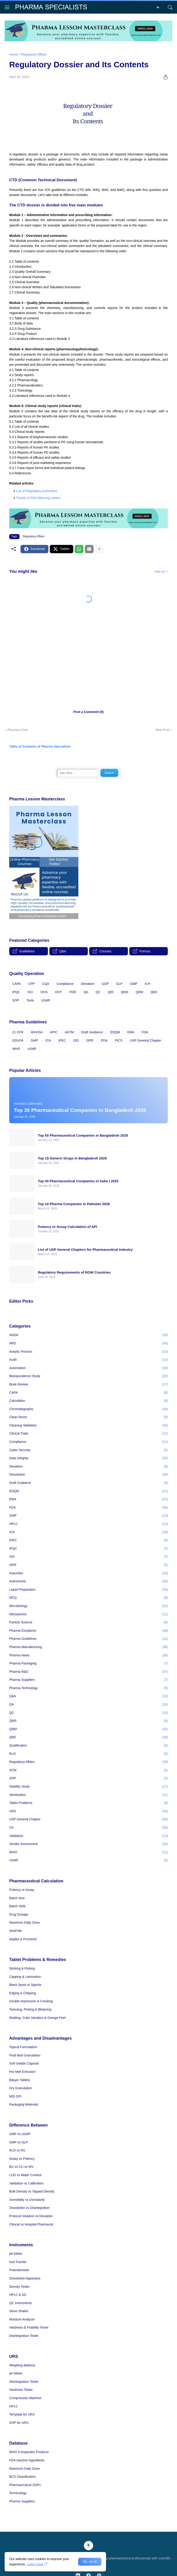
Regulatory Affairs (33, 54)
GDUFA (17, 1040)
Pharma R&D (88, 1672)
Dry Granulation (20, 2088)
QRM (139, 992)
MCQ (88, 1598)
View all (159, 571)
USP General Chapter (145, 1040)
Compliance (65, 984)
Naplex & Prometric (23, 1939)
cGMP (45, 1000)
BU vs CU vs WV (21, 2167)
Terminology (18, 2493)
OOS (43, 992)
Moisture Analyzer (22, 2319)
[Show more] (99, 549)
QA (85, 992)
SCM (88, 1770)
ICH (147, 984)
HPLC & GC (18, 2295)
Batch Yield (17, 1906)
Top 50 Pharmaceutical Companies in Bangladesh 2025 (83, 1135)
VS (88, 1827)
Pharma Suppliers (88, 1680)
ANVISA (36, 1032)
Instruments (88, 1581)
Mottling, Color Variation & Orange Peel (37, 2018)
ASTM (69, 1032)
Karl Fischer (18, 2262)
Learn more (35, 2564)
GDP (105, 984)
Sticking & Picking (22, 1968)
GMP (133, 984)
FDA (145, 1032)
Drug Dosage (18, 1914)
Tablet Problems (88, 1803)
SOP (15, 1000)
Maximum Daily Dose (24, 1922)
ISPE (90, 1040)
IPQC (16, 992)
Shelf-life (15, 1931)
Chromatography (88, 1409)
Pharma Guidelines (88, 1639)
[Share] (164, 77)
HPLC (88, 1524)
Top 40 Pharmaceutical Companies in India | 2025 (78, 1181)
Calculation (88, 1401)
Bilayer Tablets (19, 2080)
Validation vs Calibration (26, 2183)
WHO (16, 1049)
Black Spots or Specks (25, 1985)
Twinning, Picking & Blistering (30, 2009)
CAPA (16, 984)
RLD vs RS (17, 2150)
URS (88, 1811)
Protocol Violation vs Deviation (31, 2216)
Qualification (88, 1745)
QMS (124, 992)
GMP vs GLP (18, 2142)
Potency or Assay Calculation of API (67, 1227)
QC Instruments (20, 2303)
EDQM (115, 1032)
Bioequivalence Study (88, 1376)
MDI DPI (15, 2096)
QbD (153, 992)
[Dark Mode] (159, 7)
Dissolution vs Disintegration (29, 2208)
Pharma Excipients (88, 1630)
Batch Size (17, 1898)
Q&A (88, 1696)
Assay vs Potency (22, 2158)
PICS (119, 1040)
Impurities (88, 1573)
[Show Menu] (7, 7)
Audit (88, 1360)
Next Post (162, 730)
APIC (54, 1032)
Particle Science (88, 1622)
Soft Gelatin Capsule (24, 2063)
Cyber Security (88, 1450)
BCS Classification (22, 2476)
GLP (119, 984)
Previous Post (17, 730)
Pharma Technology (88, 1688)
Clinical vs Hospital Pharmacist (31, 2224)
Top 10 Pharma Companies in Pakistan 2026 (74, 1204)
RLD (88, 1754)
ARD (88, 1343)
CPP (31, 984)
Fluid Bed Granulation (24, 2055)
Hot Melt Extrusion (22, 2072)
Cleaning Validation (88, 1425)
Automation (88, 1368)
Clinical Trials (88, 1433)
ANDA (88, 1335)
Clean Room (88, 1417)
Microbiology (88, 1606)
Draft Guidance (92, 1032)
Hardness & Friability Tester (29, 2327)
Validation (88, 1836)
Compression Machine (25, 2398)
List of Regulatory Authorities (36, 491)
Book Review (88, 1384)
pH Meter (16, 2253)
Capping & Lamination (25, 1977)
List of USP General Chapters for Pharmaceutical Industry (85, 1249)
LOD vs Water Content (25, 2175)
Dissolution (88, 1474)
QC (98, 992)
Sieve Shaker (18, 2311)
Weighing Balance (22, 2365)
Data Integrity (88, 1458)
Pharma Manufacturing (88, 1647)
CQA (45, 984)
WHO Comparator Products (29, 2452)
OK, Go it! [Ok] (90, 2562)
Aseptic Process (88, 1351)
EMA (130, 1032)
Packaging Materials (23, 2104)
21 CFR (17, 1032)
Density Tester (19, 2286)
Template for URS (22, 2414)
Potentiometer (19, 2270)
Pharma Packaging (88, 1663)
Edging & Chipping (22, 1993)
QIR (111, 992)
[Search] (170, 7)
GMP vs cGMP (19, 2134)
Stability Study (88, 1786)
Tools (30, 1000)
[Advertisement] (88, 663)
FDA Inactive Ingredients (26, 2460)
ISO (30, 992)
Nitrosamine (88, 1614)
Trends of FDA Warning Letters (38, 498)
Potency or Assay (21, 1890)
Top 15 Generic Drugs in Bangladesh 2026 (72, 1158)
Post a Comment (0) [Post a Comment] (88, 712)
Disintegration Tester (23, 2336)
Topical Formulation (23, 2047)
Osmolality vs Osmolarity (27, 2200)
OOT (58, 992)
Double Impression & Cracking (31, 2001)
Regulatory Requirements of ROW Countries (74, 1272)
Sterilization (88, 1795)
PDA (104, 1040)
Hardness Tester (21, 2390)
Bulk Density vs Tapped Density (31, 2191)
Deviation (87, 984)
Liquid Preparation (88, 1589)
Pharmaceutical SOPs (25, 2485)
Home (13, 54)
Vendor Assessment (88, 1844)
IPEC (62, 1040)
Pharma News (88, 1655)
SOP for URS (18, 2422)
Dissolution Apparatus (24, 2278)
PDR (72, 992)
